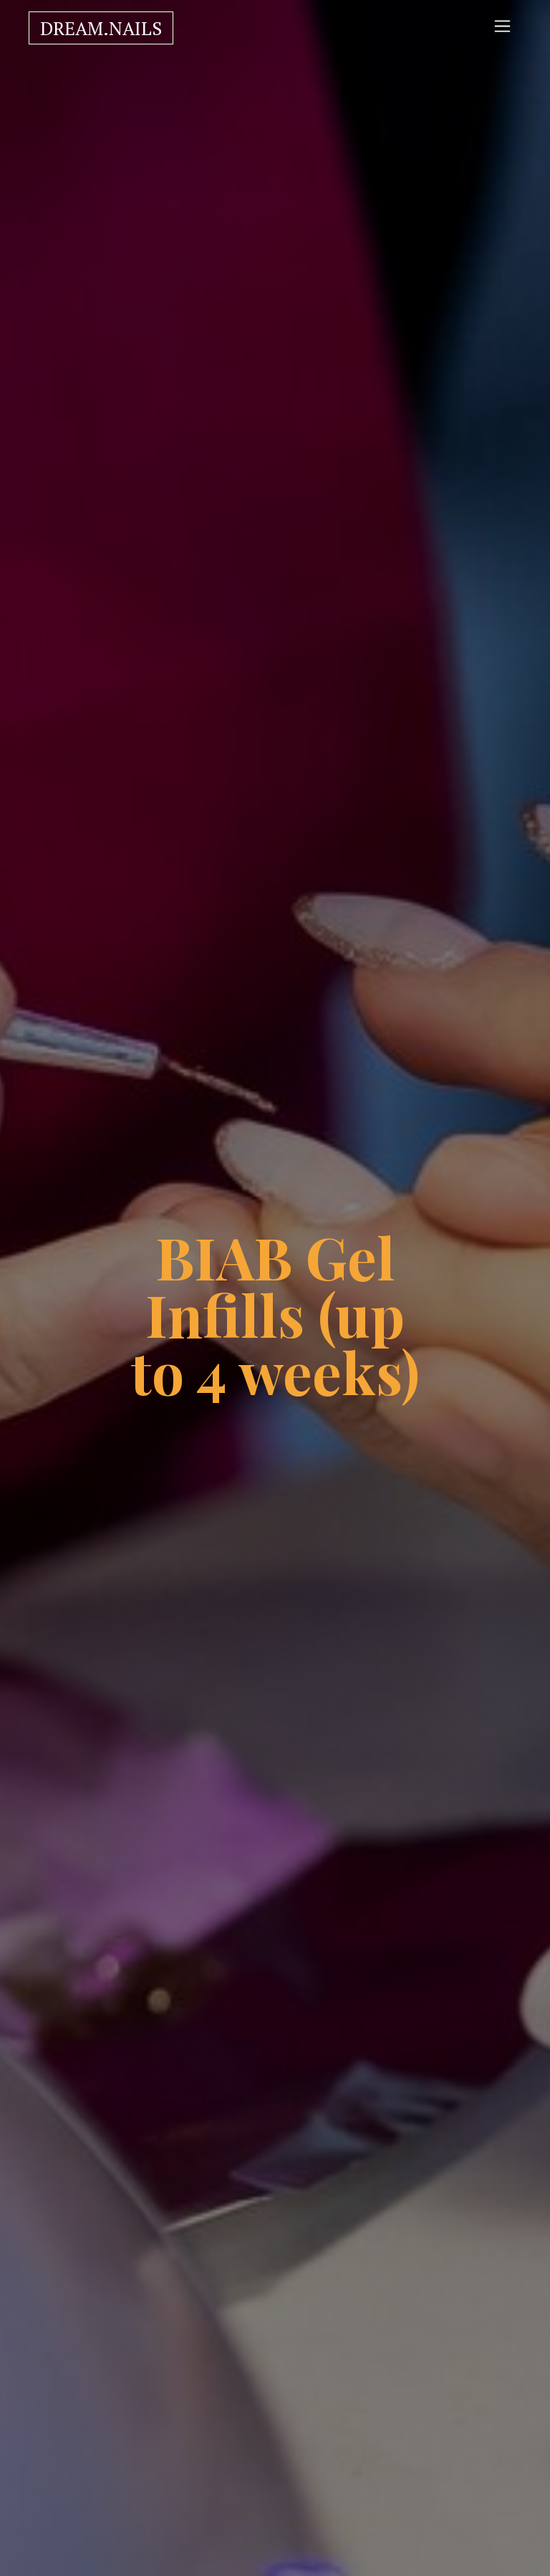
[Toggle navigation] (502, 26)
